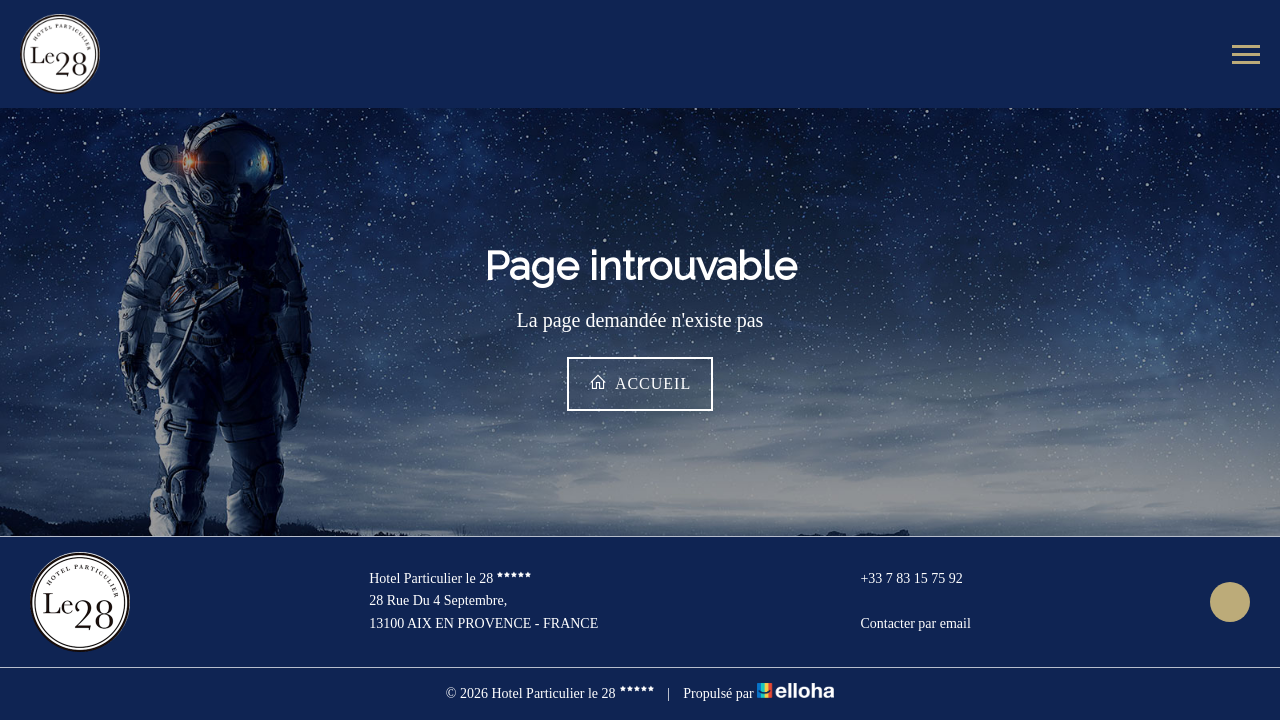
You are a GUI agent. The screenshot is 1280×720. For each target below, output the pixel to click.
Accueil (640, 382)
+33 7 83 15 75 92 (899, 579)
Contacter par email (903, 624)
